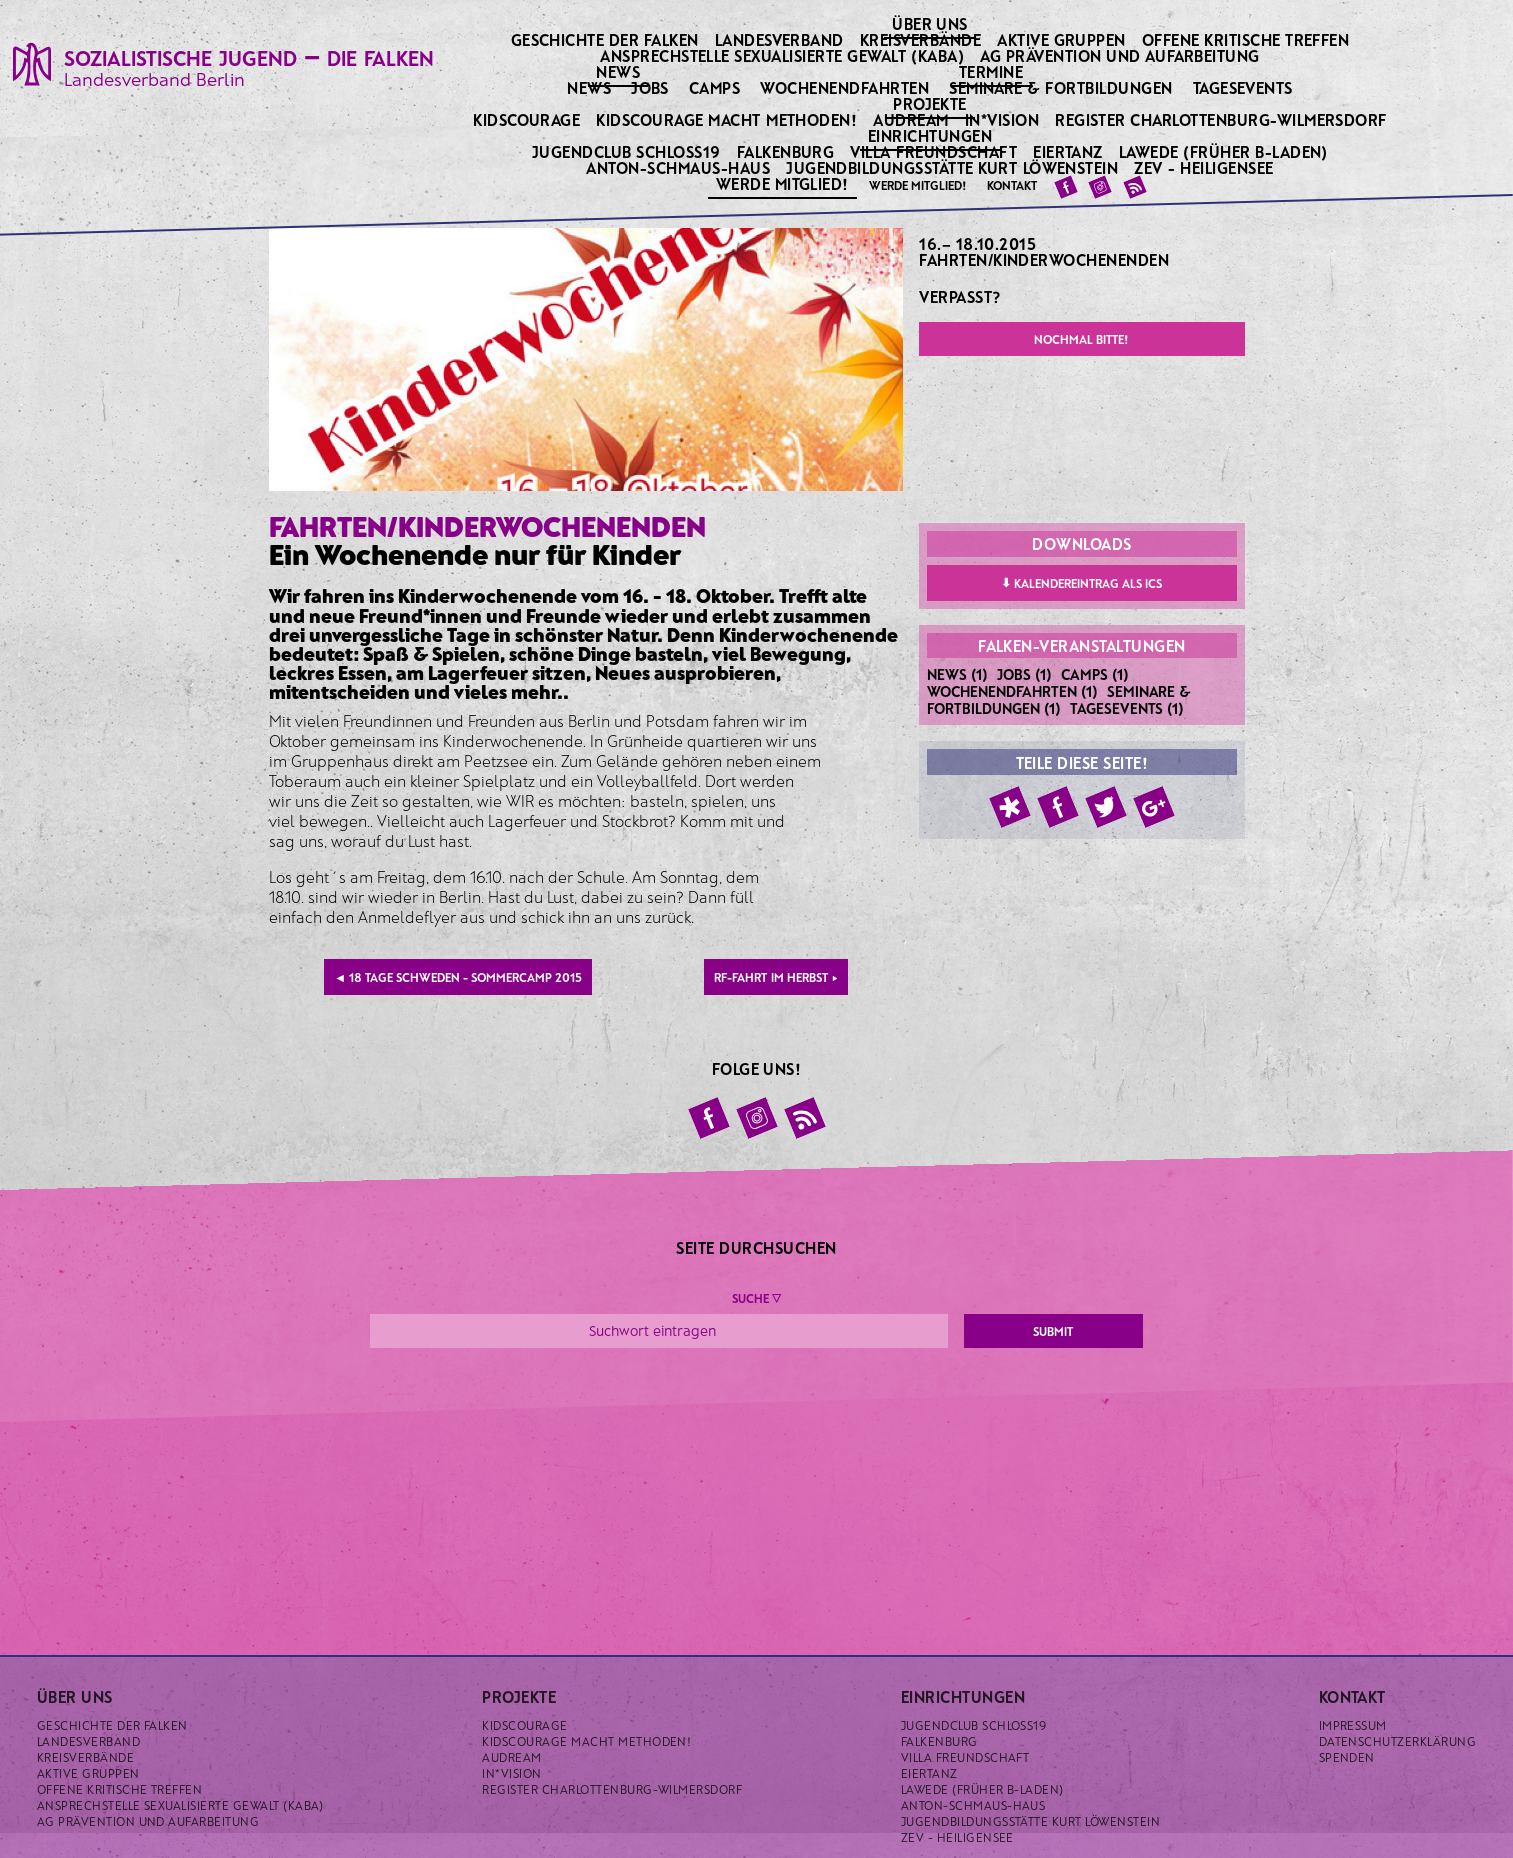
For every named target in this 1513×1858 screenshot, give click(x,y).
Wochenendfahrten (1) (1012, 691)
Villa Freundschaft (935, 151)
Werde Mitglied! (784, 183)
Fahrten (953, 259)
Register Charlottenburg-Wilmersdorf (1222, 119)
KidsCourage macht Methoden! (728, 119)
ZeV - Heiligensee (1205, 167)
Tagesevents (1243, 87)
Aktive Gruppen (1063, 39)
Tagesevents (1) (1127, 708)
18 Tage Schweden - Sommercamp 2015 (458, 977)
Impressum (1353, 1725)
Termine (993, 71)
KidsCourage (528, 119)
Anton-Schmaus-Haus (679, 167)
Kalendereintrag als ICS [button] (1081, 582)
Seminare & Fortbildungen (1061, 87)
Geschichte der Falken (607, 39)
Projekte (931, 103)
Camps (714, 87)
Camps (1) (1095, 674)
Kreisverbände (922, 39)
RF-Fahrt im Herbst (776, 977)
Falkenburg (787, 151)
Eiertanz (1069, 151)
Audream (912, 119)
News (619, 71)
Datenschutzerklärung (1398, 1741)
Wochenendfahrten (844, 87)
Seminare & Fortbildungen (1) (1059, 699)
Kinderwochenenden (1081, 259)
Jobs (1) (1024, 674)
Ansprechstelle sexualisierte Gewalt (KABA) (784, 55)
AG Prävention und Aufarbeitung (1121, 55)
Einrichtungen (932, 135)
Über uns (931, 23)
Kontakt (1012, 185)
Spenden (1347, 1757)
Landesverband (781, 39)
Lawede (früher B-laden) (1225, 151)
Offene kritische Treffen (1247, 39)
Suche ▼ (756, 1298)
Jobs (650, 87)
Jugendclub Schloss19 (628, 151)
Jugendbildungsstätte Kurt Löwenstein (954, 167)
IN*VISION (1004, 119)
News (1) (957, 674)
